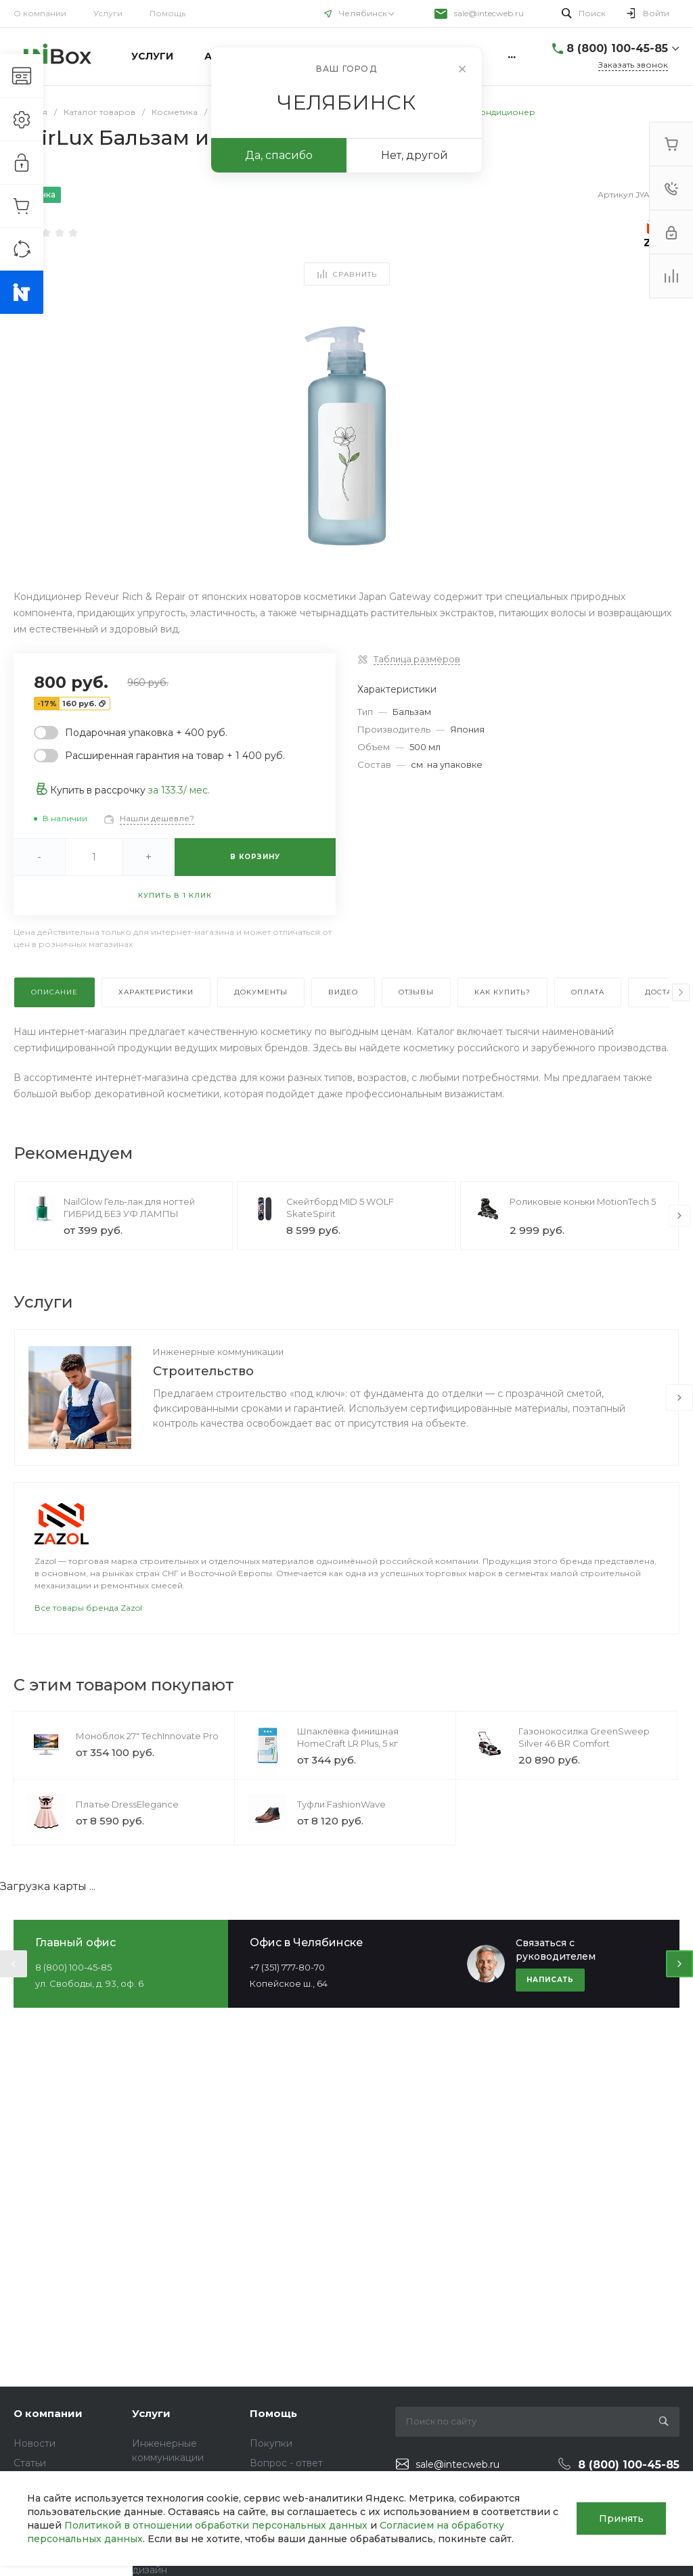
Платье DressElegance (127, 1804)
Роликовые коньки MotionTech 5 (583, 1201)
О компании (40, 13)
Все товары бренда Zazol (88, 1608)
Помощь (167, 13)
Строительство (203, 1371)
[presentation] (681, 992)
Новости (34, 2443)
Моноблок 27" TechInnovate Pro (147, 1735)
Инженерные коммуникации (218, 1351)
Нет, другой (414, 155)
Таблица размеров (417, 658)
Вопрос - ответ (286, 2463)
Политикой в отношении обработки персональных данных (215, 2525)
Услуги (107, 13)
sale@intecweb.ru (489, 13)
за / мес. (179, 790)
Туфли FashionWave (341, 1804)
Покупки (271, 2443)
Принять (621, 2518)
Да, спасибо (279, 155)
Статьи (30, 2463)
